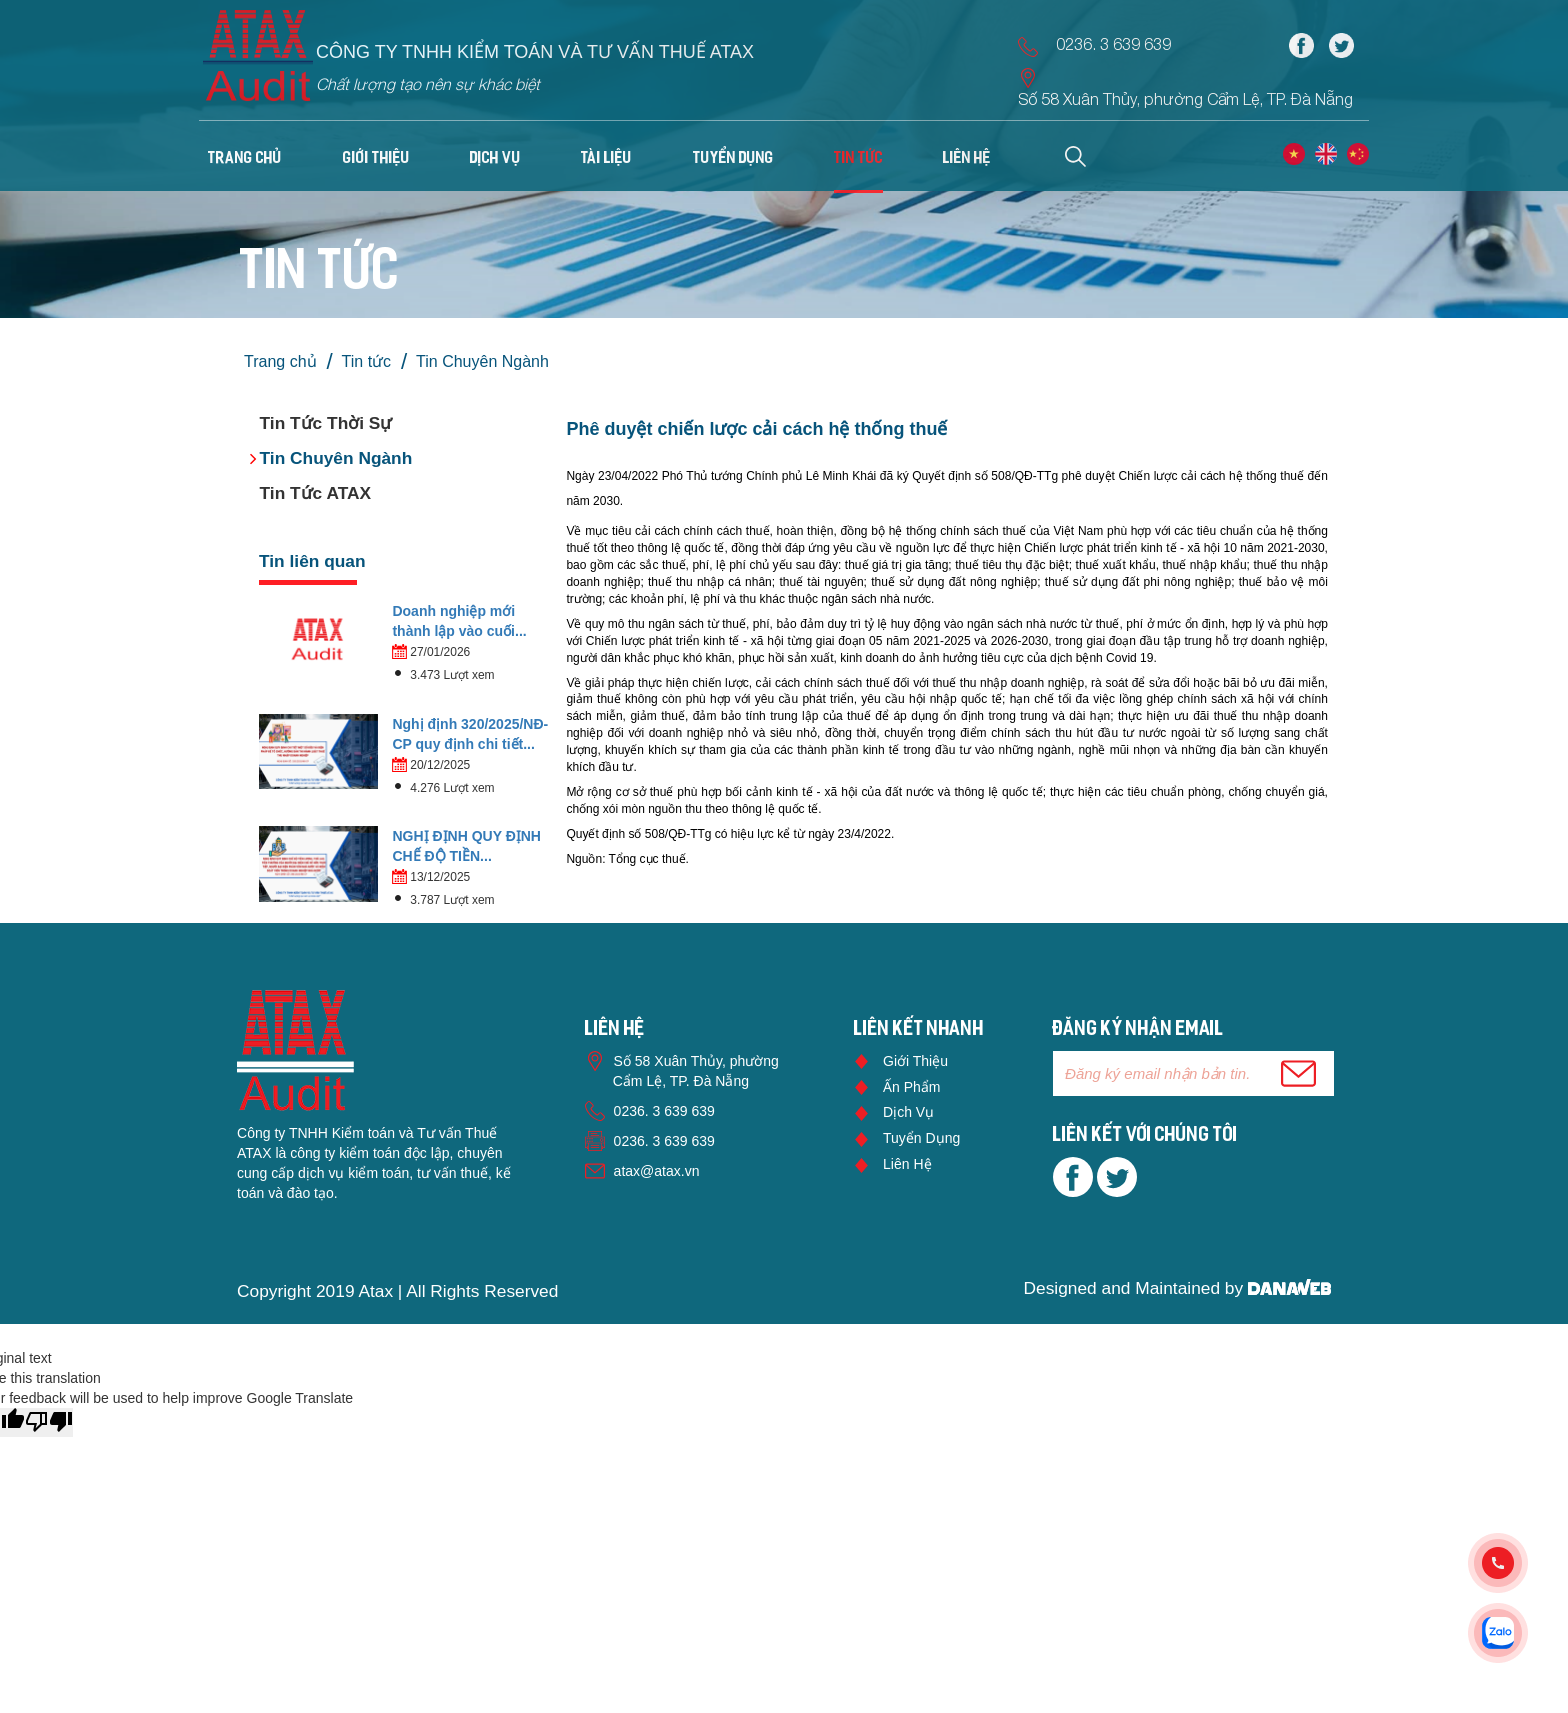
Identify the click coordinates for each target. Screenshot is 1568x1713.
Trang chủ (245, 159)
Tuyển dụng (921, 1138)
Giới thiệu (915, 1061)
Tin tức (367, 361)
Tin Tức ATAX (315, 493)
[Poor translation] (49, 1422)
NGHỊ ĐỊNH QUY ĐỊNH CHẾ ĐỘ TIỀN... (466, 846)
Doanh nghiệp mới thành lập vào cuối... (459, 621)
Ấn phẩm (911, 1087)
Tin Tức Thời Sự (326, 423)
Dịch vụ (908, 1112)
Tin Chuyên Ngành (482, 361)
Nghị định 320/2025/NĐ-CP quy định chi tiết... (470, 734)
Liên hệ (907, 1164)
